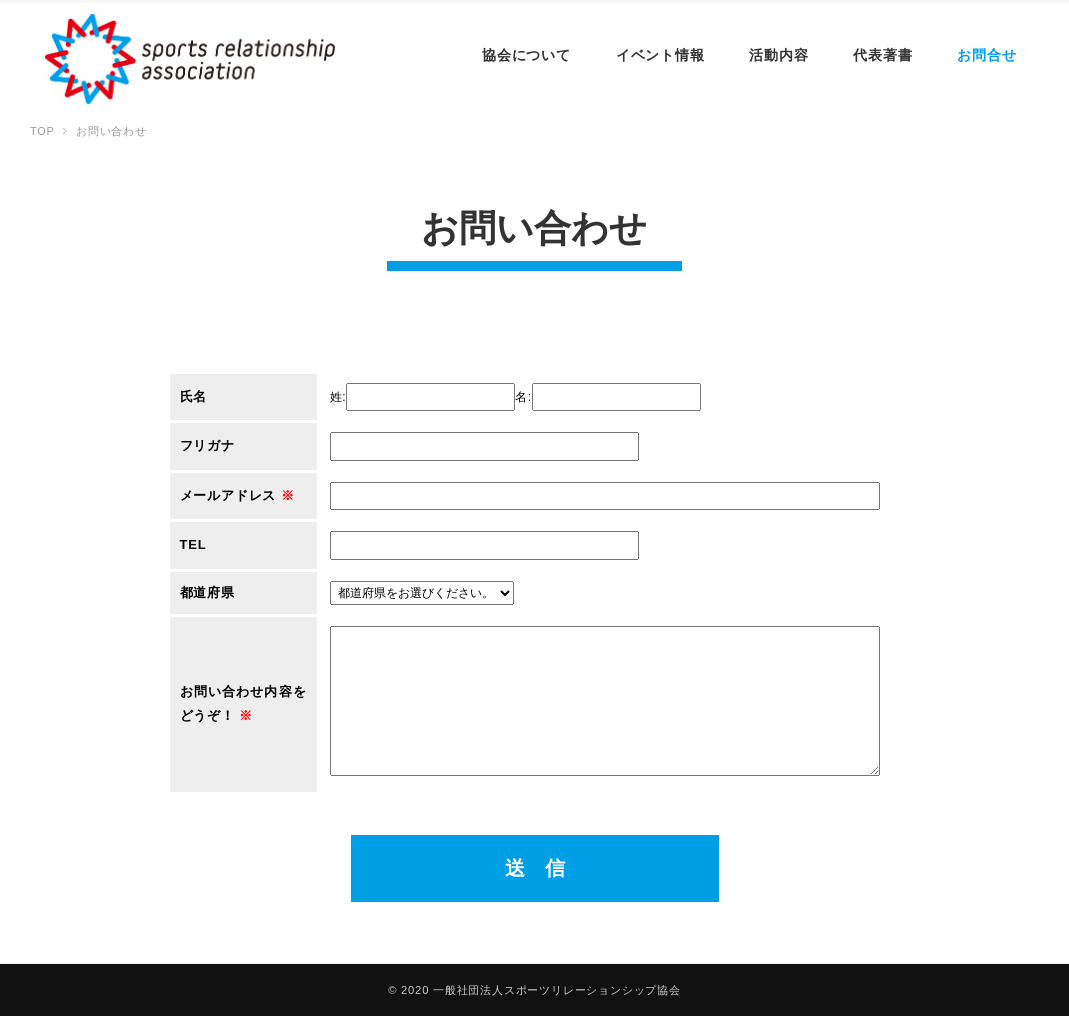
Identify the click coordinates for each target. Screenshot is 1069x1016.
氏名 (194, 396)
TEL (193, 544)
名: (523, 397)
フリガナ (207, 445)
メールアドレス (237, 495)
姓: (338, 397)
